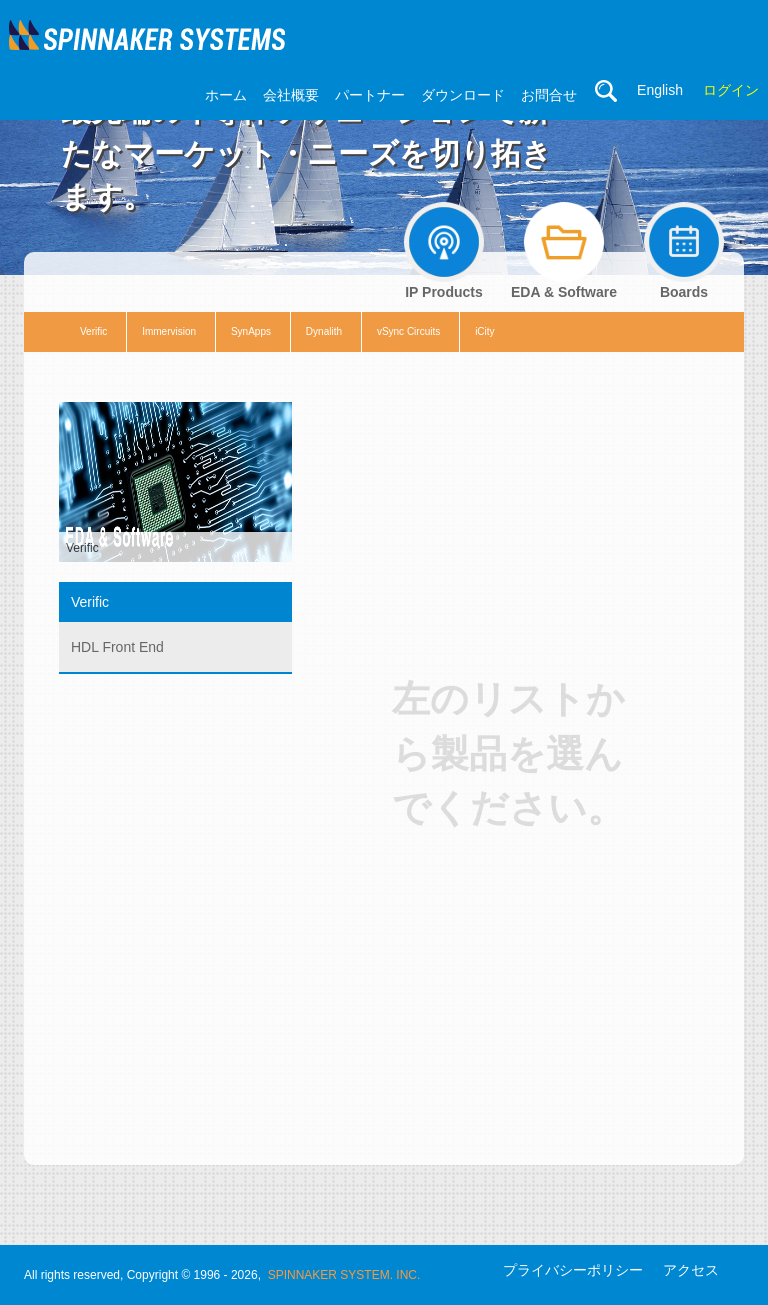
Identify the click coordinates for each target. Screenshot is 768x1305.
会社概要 (291, 95)
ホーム (226, 95)
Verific (93, 331)
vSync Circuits (408, 331)
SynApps (251, 331)
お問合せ (549, 95)
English (660, 90)
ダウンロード (463, 95)
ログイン (731, 90)
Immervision (169, 331)
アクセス (691, 1270)
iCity (484, 331)
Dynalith (324, 331)
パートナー (370, 95)
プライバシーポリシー (573, 1270)
